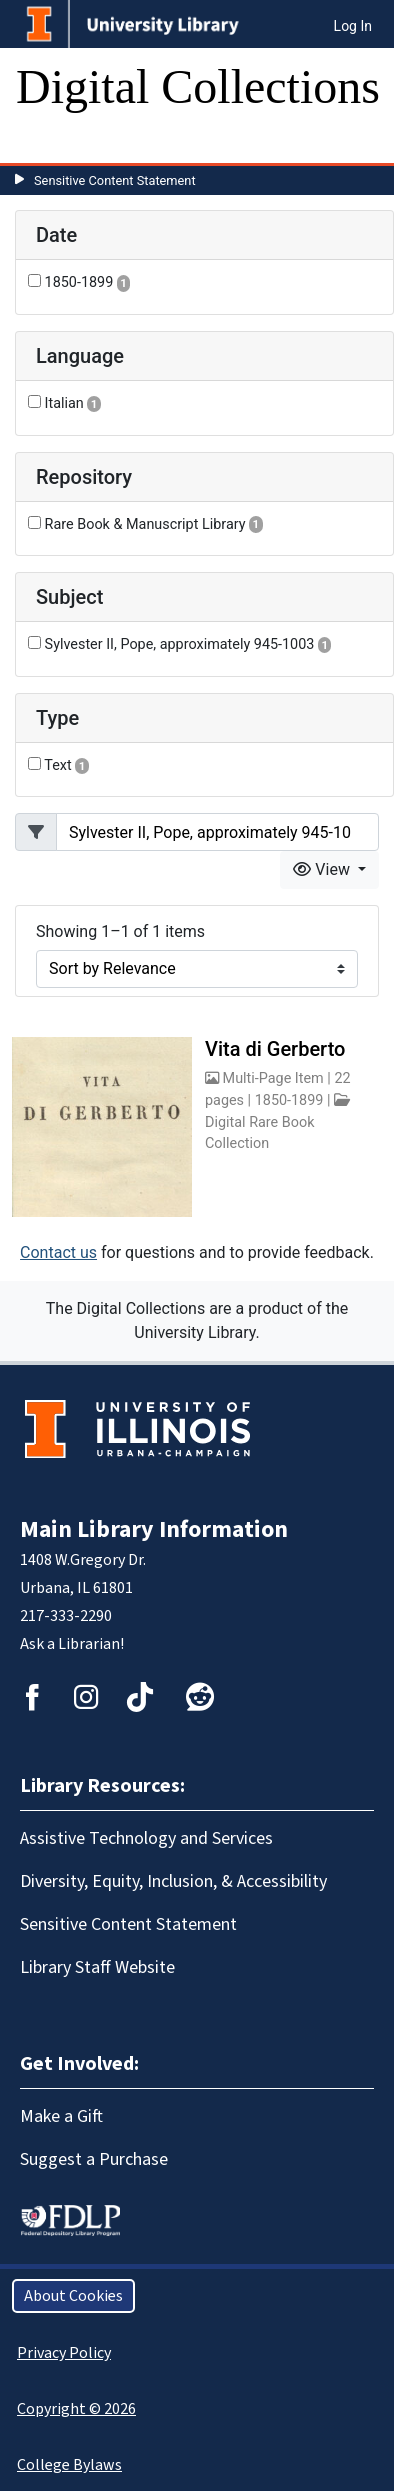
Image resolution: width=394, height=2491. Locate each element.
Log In (353, 26)
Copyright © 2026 (76, 2409)
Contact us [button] (58, 1252)
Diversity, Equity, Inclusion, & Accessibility (173, 1881)
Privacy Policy (64, 2353)
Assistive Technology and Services (146, 1838)
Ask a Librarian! (72, 1644)
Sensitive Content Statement (115, 180)
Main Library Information (154, 1529)
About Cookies (73, 2296)
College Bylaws (69, 2465)
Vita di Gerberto (275, 1049)
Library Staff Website (97, 1967)
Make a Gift (61, 2116)
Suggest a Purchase (94, 2159)
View (323, 869)
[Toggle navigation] (44, 143)
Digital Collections (198, 86)
